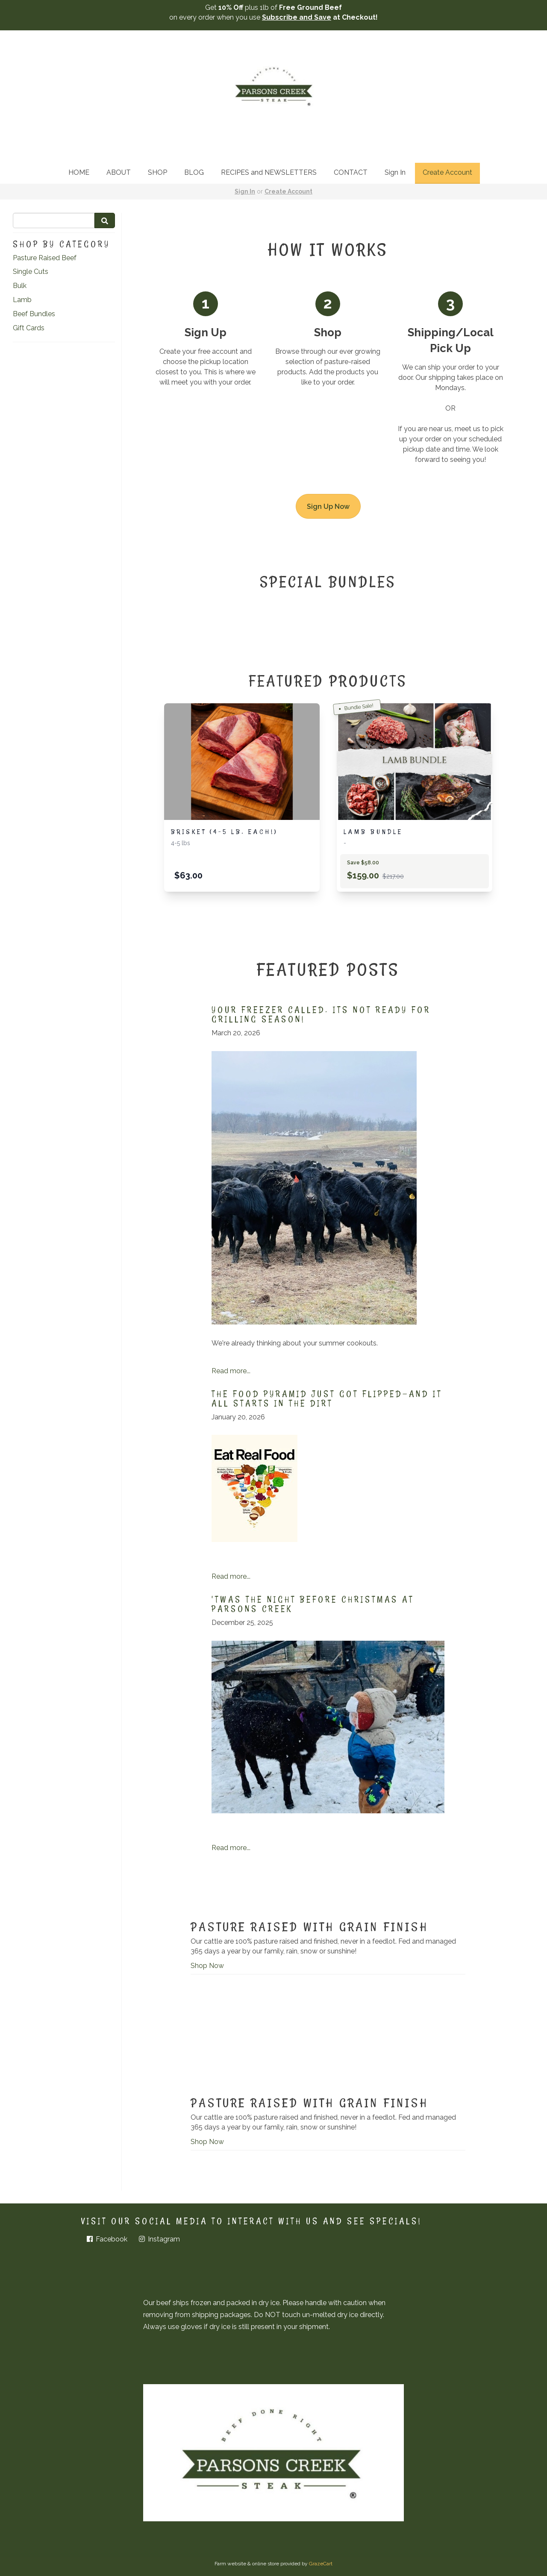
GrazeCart (320, 2564)
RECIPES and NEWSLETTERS (269, 172)
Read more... (231, 1371)
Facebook (106, 2239)
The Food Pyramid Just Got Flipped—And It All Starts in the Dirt (327, 1398)
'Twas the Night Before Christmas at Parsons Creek (313, 1604)
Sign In (395, 172)
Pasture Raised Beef (44, 258)
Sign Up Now (328, 506)
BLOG (194, 172)
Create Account (447, 172)
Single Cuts (30, 271)
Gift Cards (28, 328)
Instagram (159, 2239)
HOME (78, 172)
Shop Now (207, 1966)
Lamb (22, 300)
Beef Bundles (34, 314)
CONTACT (351, 172)
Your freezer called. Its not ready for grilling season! (321, 1014)
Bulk (19, 286)
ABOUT (118, 172)
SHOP (157, 172)
